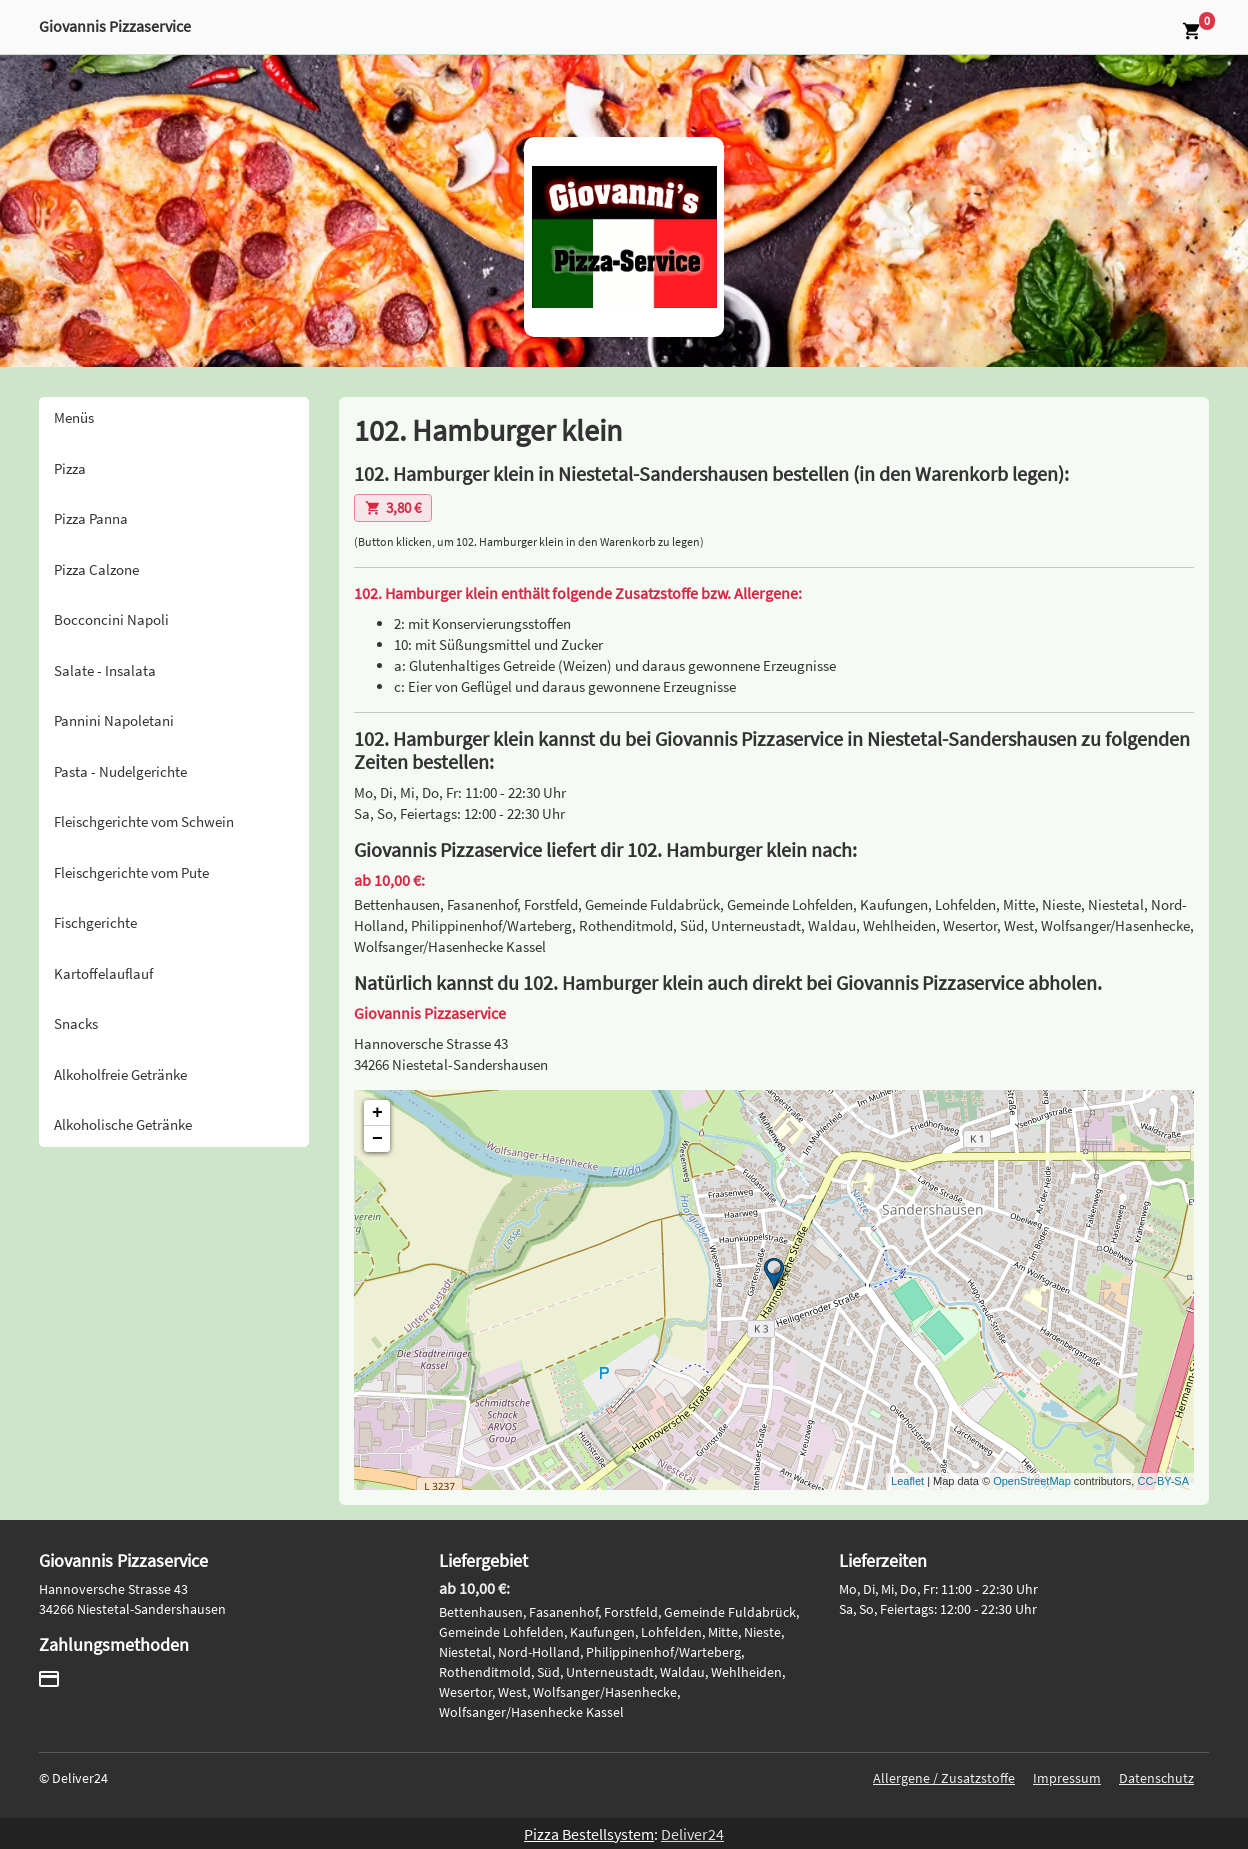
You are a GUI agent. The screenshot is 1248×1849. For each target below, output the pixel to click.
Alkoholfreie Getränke (120, 1074)
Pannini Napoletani (114, 720)
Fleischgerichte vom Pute (131, 872)
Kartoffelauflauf (103, 973)
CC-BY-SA (1163, 1481)
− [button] (377, 1139)
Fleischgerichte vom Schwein (144, 821)
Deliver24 (692, 1834)
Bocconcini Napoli (111, 619)
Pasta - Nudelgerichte (120, 771)
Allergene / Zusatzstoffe (944, 1778)
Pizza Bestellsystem (589, 1834)
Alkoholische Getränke (123, 1124)
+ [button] (377, 1113)
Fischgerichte (95, 922)
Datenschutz (1156, 1778)
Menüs (74, 417)
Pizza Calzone (96, 569)
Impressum (1067, 1778)
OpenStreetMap (1032, 1481)
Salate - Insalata (105, 670)
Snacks (76, 1023)
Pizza (70, 468)
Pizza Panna (91, 518)
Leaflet (907, 1481)
